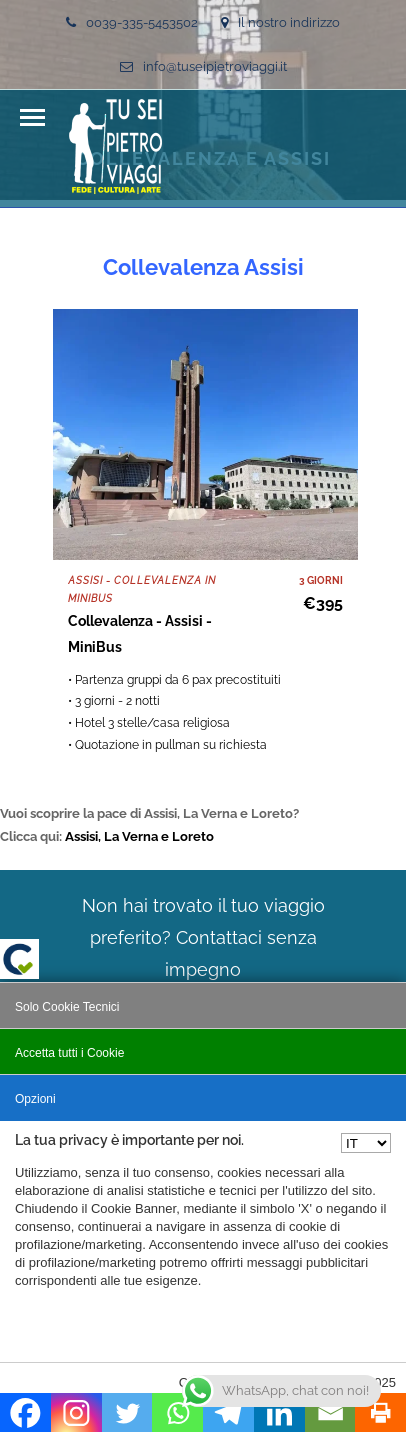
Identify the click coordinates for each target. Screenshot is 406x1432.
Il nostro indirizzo (280, 22)
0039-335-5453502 (132, 22)
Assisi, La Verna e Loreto (139, 836)
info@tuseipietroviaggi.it (203, 66)
